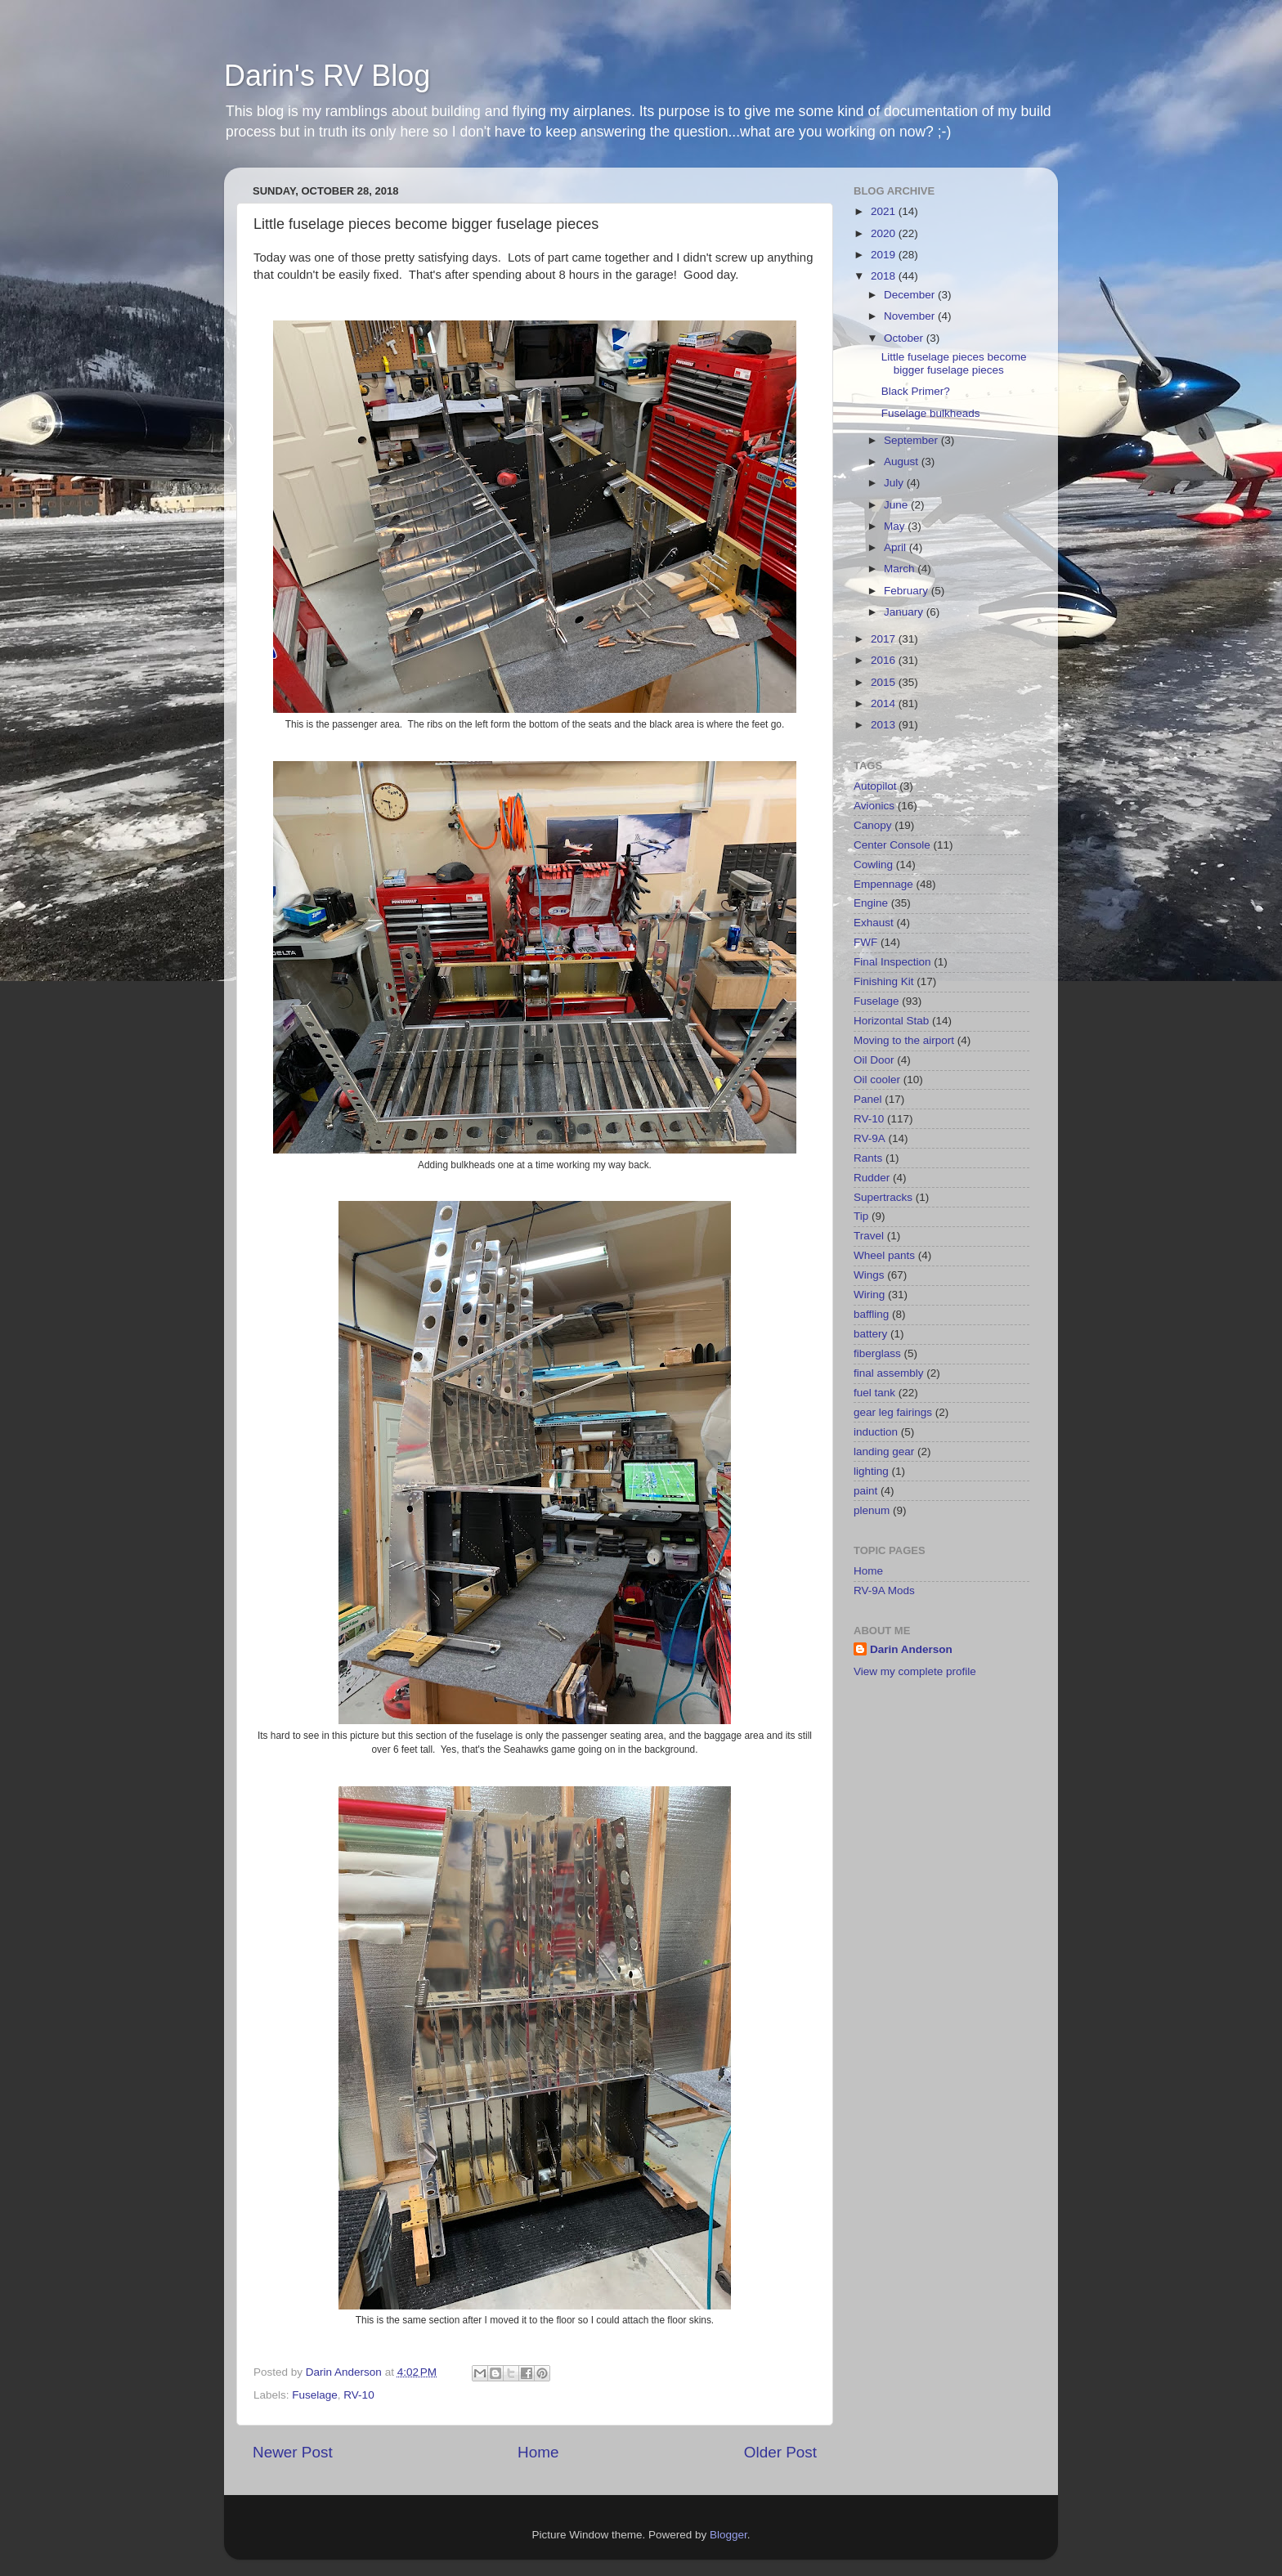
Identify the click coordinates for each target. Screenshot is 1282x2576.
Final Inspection (892, 962)
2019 (885, 255)
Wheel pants (884, 1255)
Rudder (872, 1178)
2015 (885, 682)
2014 (885, 703)
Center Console (892, 845)
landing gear (884, 1451)
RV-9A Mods (884, 1590)
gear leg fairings (893, 1412)
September (912, 440)
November (911, 316)
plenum (872, 1510)
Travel (869, 1236)
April (896, 547)
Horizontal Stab (891, 1021)
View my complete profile (915, 1671)
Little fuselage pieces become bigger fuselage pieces (954, 363)
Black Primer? (915, 391)
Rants (868, 1158)
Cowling (873, 864)
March (900, 568)
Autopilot (875, 786)
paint (865, 1491)
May (896, 526)
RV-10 (358, 2395)
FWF (865, 942)
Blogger (728, 2535)
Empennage (883, 884)
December (911, 295)
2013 (885, 725)
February (907, 591)
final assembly (889, 1373)
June (897, 505)
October (905, 338)
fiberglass (877, 1353)
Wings (869, 1275)
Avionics (874, 806)
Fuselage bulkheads (930, 413)
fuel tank (874, 1393)
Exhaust (874, 922)
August (902, 461)
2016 (885, 660)
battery (870, 1334)
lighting (871, 1471)
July (895, 483)
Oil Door (874, 1060)
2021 (885, 211)
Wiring (869, 1294)
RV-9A (869, 1138)
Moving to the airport (904, 1040)
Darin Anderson (911, 1649)
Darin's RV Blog (327, 75)
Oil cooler (877, 1079)
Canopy (873, 825)
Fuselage (315, 2395)
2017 (885, 639)
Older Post (780, 2452)
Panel (868, 1099)
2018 (885, 276)
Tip (861, 1216)
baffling (871, 1314)
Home (538, 2452)
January (905, 612)
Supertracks (883, 1197)
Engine (871, 903)
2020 (885, 233)
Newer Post (293, 2452)
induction (876, 1432)
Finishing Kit (884, 981)
